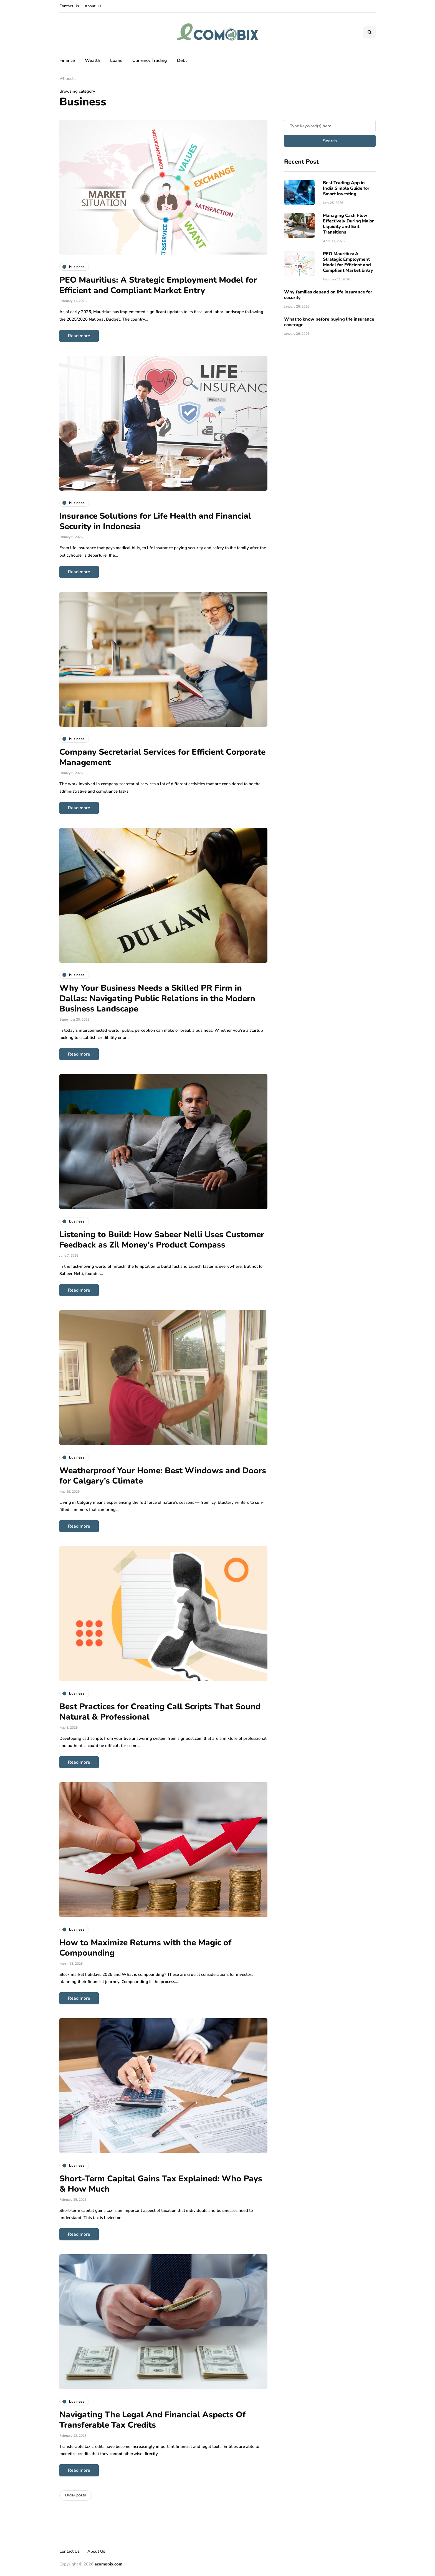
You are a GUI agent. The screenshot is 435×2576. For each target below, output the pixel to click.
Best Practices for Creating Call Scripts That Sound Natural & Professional (160, 1712)
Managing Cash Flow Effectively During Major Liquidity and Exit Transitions (348, 223)
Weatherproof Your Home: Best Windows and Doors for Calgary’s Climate (162, 1476)
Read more (79, 336)
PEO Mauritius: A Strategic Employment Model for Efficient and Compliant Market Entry (158, 285)
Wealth (92, 60)
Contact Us (69, 6)
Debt (182, 60)
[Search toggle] (369, 32)
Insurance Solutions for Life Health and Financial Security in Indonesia (155, 521)
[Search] (330, 126)
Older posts (75, 2495)
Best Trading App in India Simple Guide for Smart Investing (346, 188)
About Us (93, 6)
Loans (116, 60)
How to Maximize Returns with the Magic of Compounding (145, 1948)
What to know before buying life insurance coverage (329, 322)
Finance (67, 60)
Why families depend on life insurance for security (328, 295)
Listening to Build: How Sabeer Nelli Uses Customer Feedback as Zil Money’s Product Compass (161, 1240)
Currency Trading (149, 60)
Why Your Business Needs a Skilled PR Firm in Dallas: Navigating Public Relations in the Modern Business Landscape (157, 998)
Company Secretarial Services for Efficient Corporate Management (162, 757)
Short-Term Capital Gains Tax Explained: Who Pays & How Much (160, 2184)
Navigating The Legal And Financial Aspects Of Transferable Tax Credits (152, 2420)
